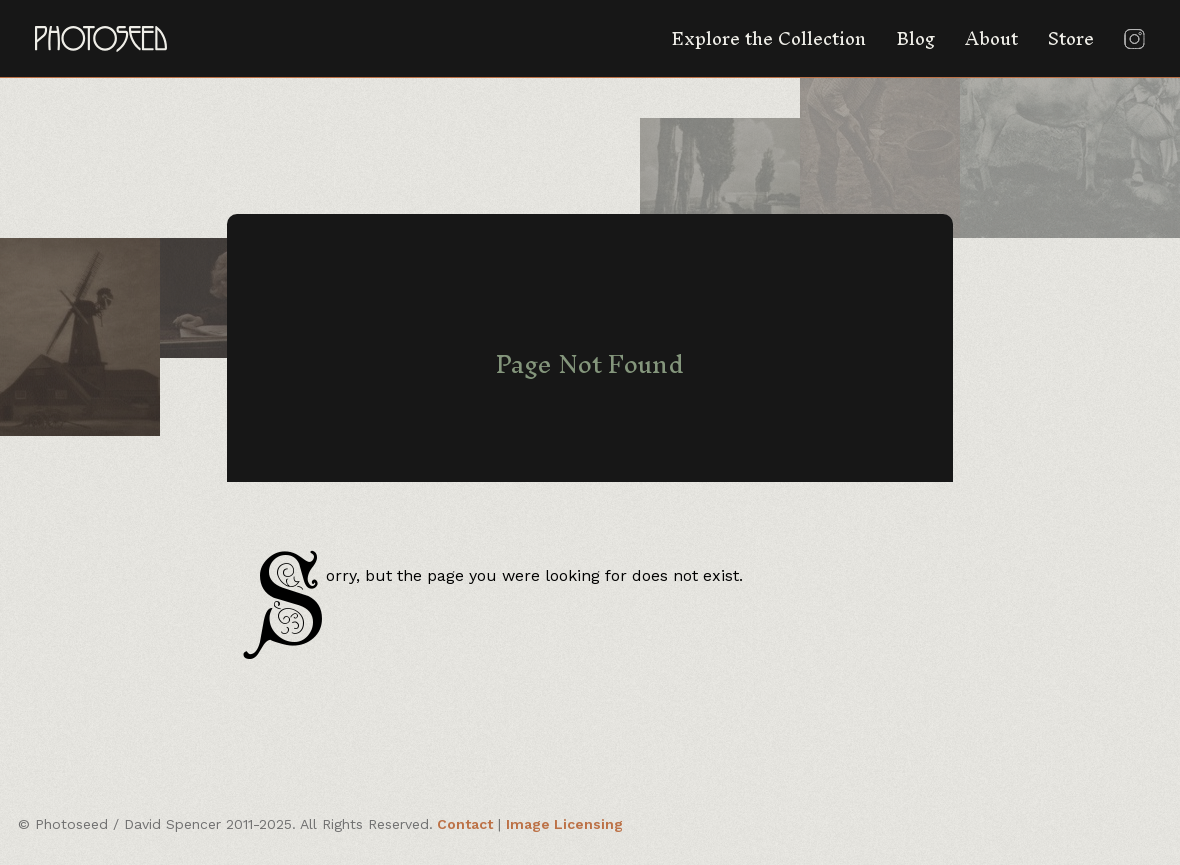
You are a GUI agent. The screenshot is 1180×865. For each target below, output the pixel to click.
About (991, 38)
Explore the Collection (768, 38)
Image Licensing (564, 824)
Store (1071, 38)
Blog (915, 38)
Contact (465, 824)
